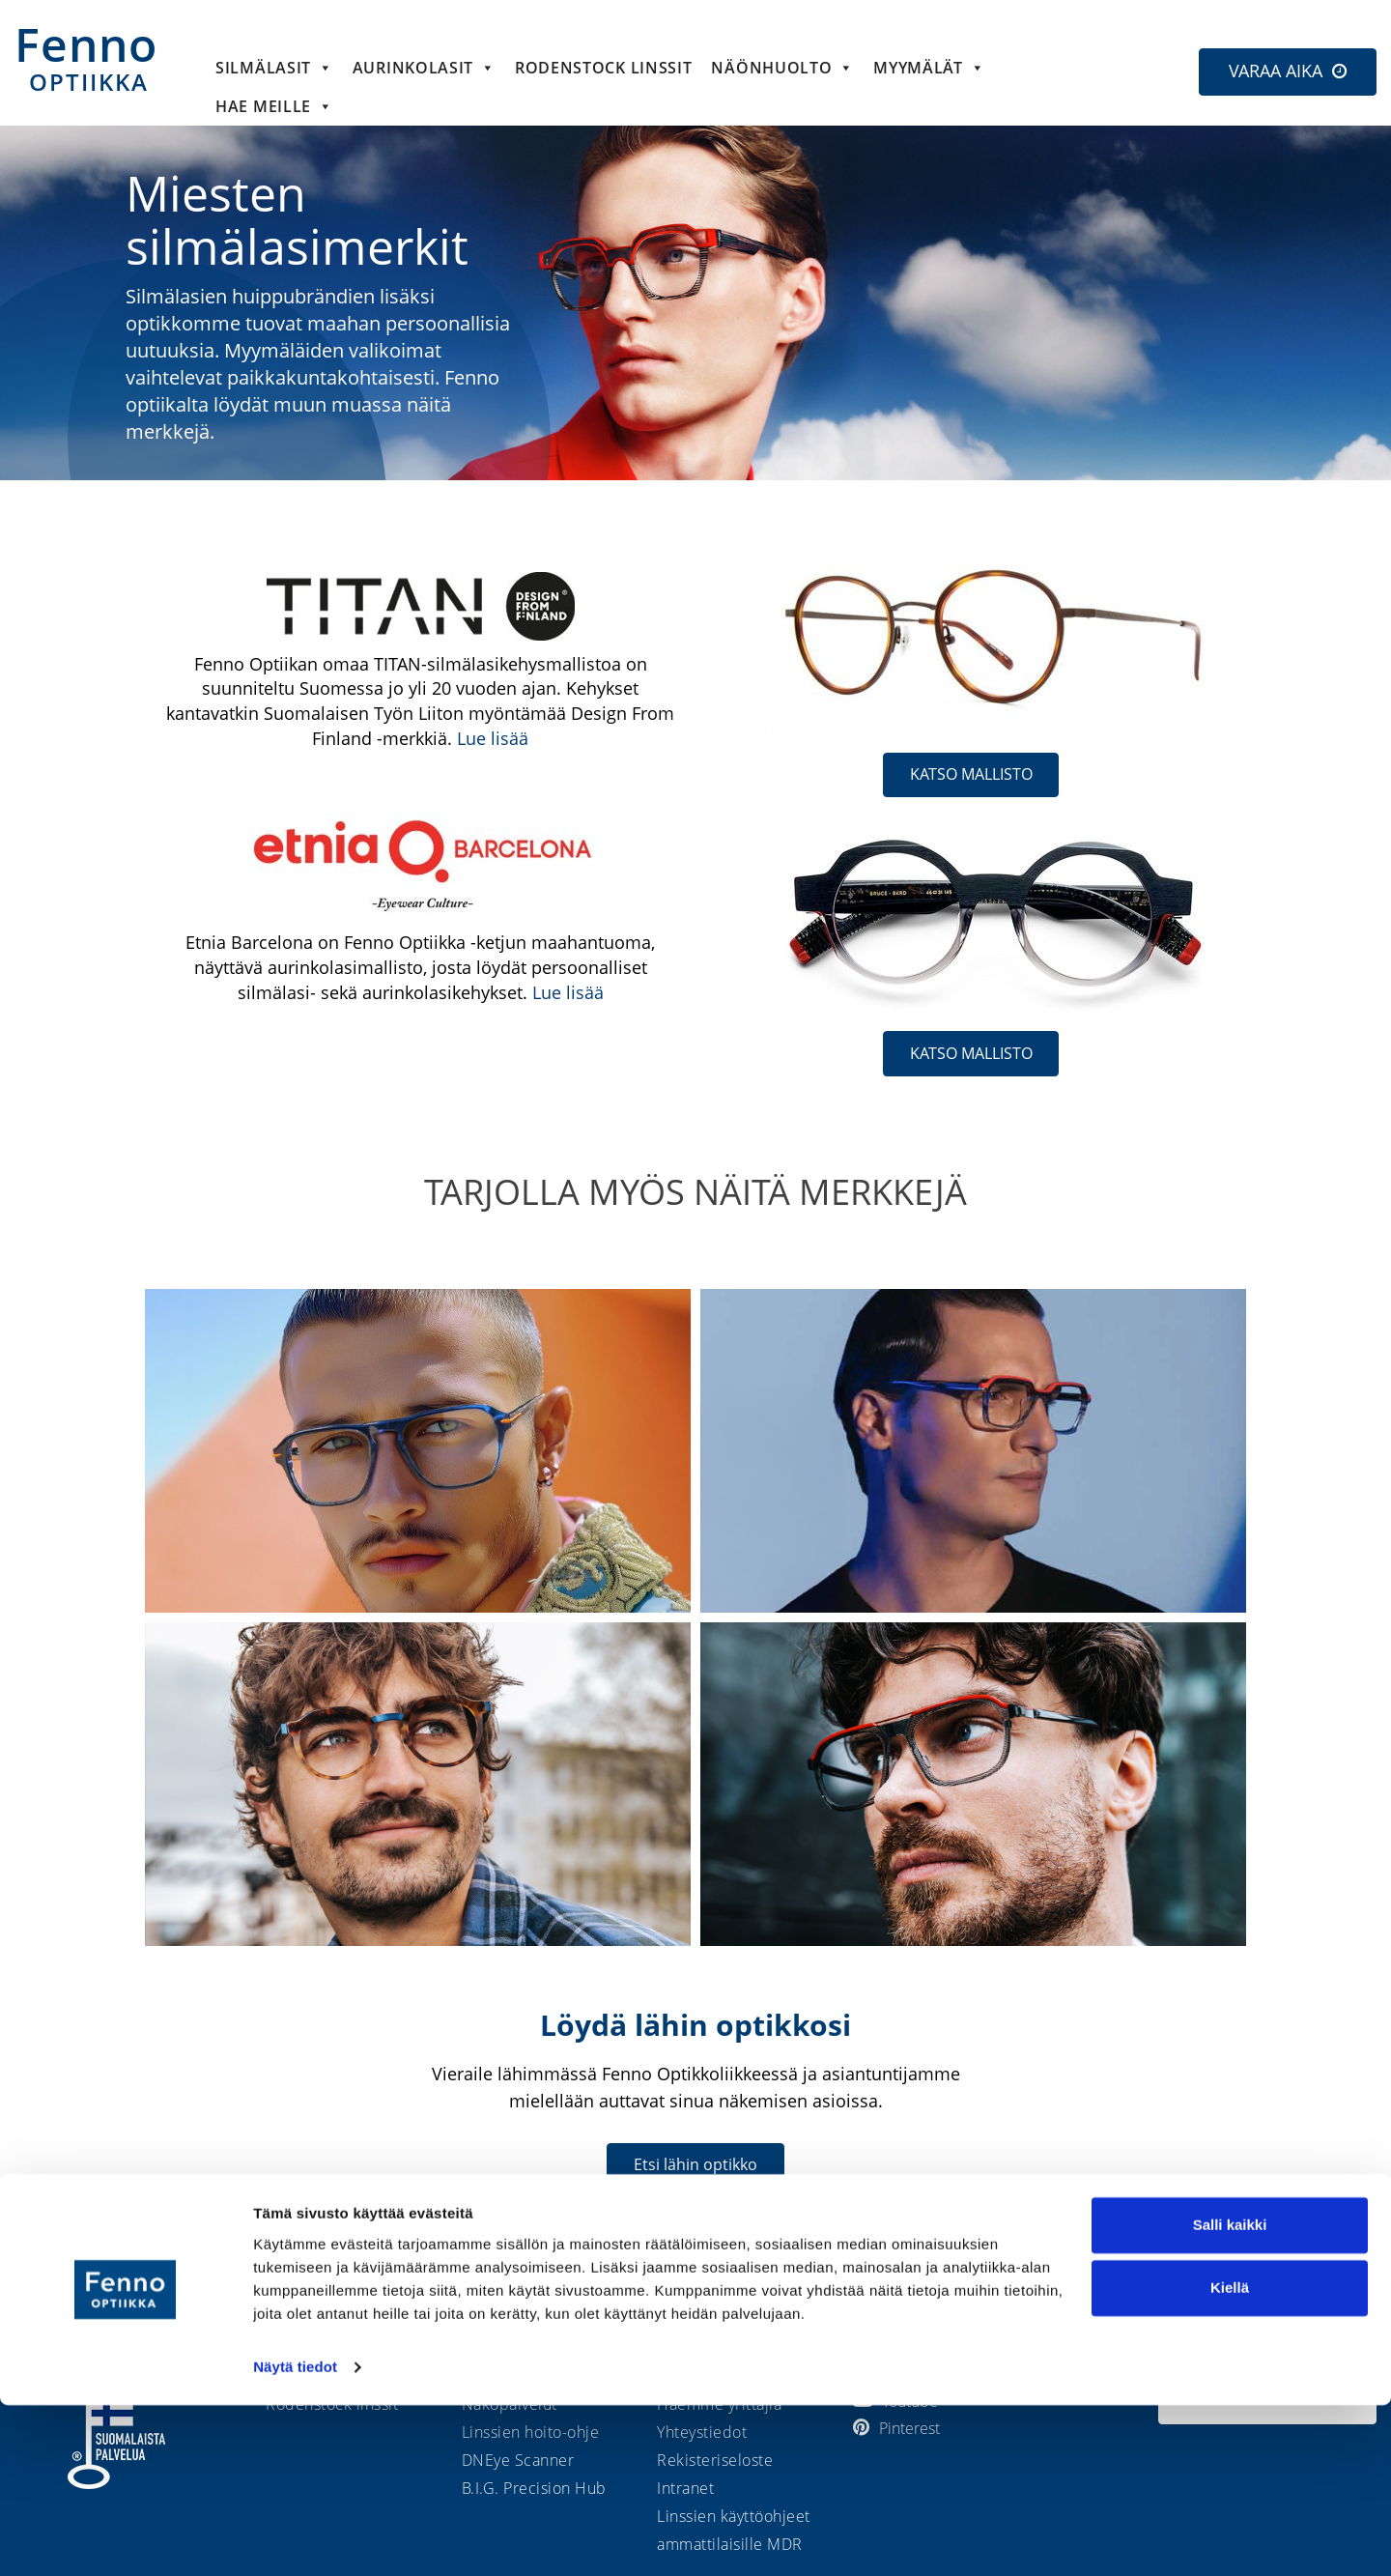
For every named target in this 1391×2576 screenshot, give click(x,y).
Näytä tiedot (295, 2538)
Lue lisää (492, 738)
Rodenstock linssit (604, 67)
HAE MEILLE (274, 106)
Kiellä (1229, 2458)
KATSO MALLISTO (971, 774)
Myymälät (928, 67)
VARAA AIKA (1275, 70)
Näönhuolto (782, 67)
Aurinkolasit (424, 67)
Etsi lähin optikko (695, 2164)
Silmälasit (274, 67)
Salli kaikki (1230, 2396)
